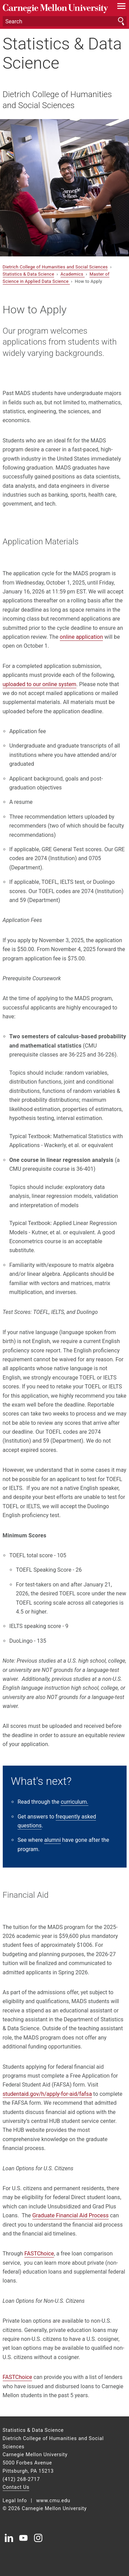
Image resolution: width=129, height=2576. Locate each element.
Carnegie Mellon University (55, 8)
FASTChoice (39, 2253)
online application (81, 637)
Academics (73, 274)
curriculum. (74, 1802)
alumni (52, 1840)
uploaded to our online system (39, 684)
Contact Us (16, 2487)
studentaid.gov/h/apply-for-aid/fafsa (47, 2094)
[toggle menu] (121, 7)
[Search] (65, 21)
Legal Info (15, 2501)
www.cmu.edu (53, 2501)
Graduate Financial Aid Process (70, 2215)
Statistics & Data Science (62, 53)
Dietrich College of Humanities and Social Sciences (57, 100)
